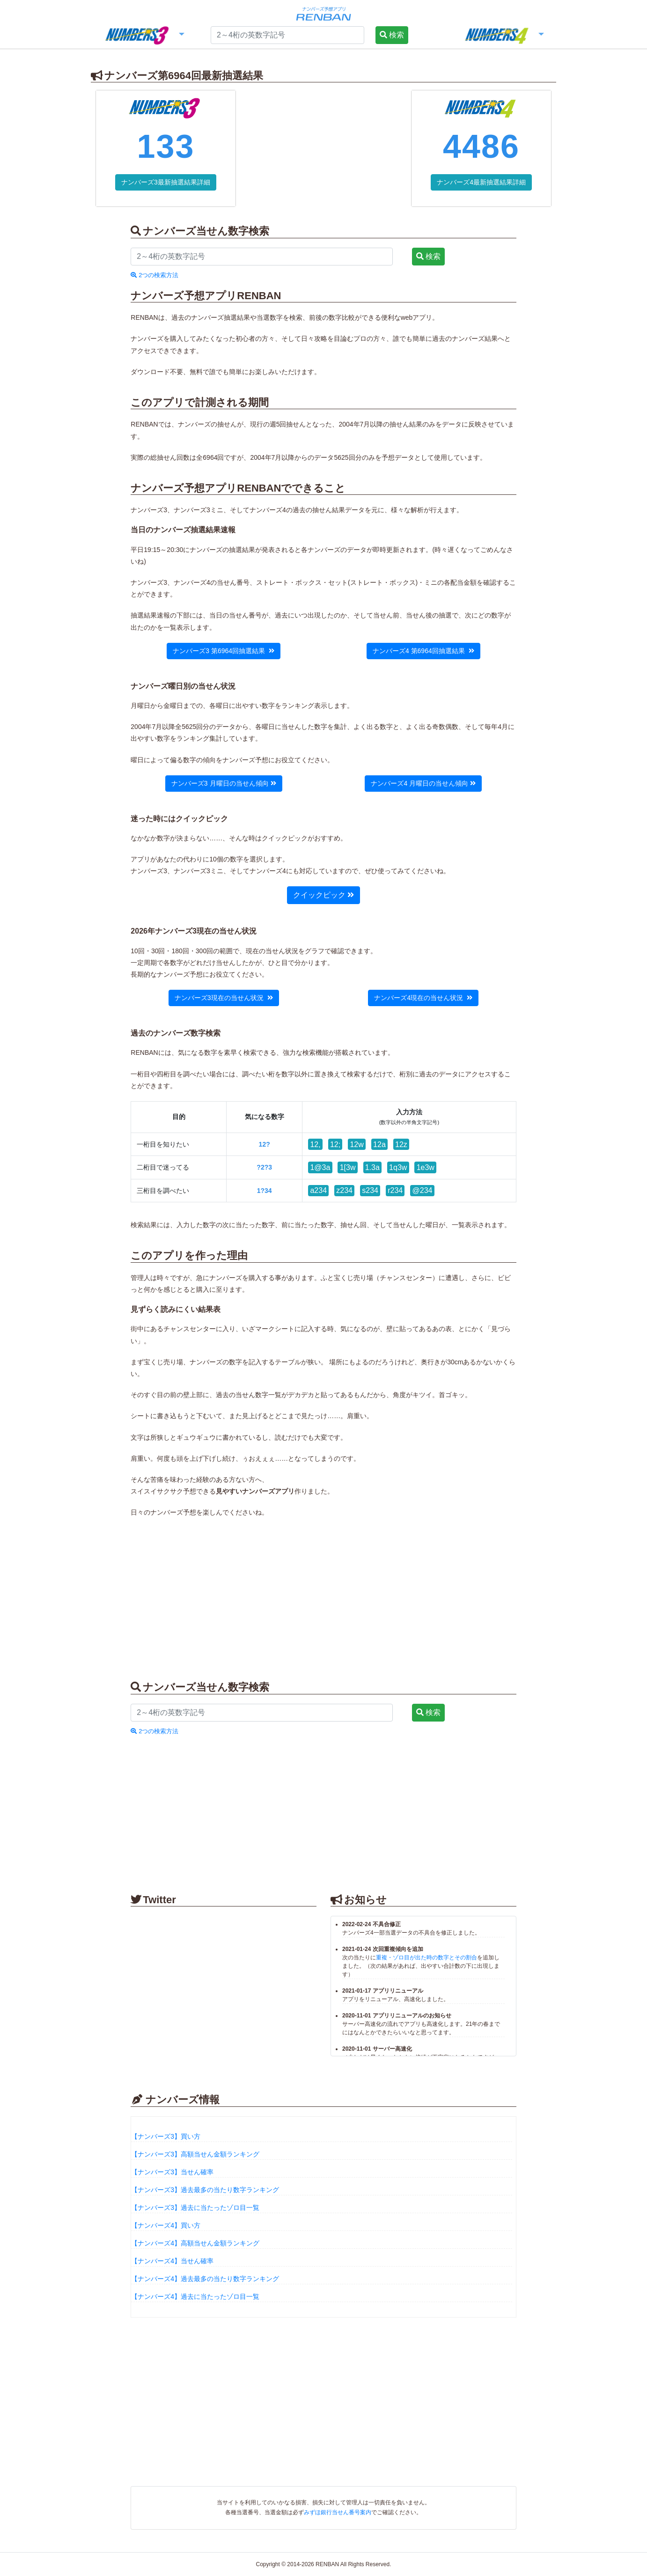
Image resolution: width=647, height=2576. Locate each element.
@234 (422, 1190)
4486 (481, 146)
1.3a (372, 1167)
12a (379, 1144)
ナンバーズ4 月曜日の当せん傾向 (423, 783)
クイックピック (323, 895)
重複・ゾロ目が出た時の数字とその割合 (426, 1957)
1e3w (425, 1167)
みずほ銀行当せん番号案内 (337, 2512)
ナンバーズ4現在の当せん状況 (423, 997)
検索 (392, 35)
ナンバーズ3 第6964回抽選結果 (223, 651)
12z (401, 1144)
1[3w (348, 1167)
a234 (318, 1190)
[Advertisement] (323, 148)
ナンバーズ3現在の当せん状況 (224, 997)
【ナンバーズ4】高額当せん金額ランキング (195, 2243)
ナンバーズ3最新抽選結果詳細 (165, 182)
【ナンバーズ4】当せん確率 (172, 2261)
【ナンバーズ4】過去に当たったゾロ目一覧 (195, 2296)
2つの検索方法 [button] (154, 275)
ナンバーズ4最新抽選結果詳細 (481, 182)
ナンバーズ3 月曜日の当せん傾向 (223, 783)
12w (356, 1144)
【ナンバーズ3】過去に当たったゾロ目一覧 (195, 2207)
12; (335, 1144)
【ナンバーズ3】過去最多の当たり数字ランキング (205, 2189)
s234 (370, 1190)
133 (165, 146)
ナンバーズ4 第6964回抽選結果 (423, 651)
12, (315, 1144)
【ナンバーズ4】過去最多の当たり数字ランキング (205, 2278)
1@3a (320, 1167)
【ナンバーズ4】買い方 (165, 2225)
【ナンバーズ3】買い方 (165, 2136)
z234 (344, 1190)
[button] (144, 35)
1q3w (398, 1167)
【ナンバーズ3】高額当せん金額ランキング (195, 2154)
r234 (395, 1190)
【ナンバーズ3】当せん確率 (172, 2172)
